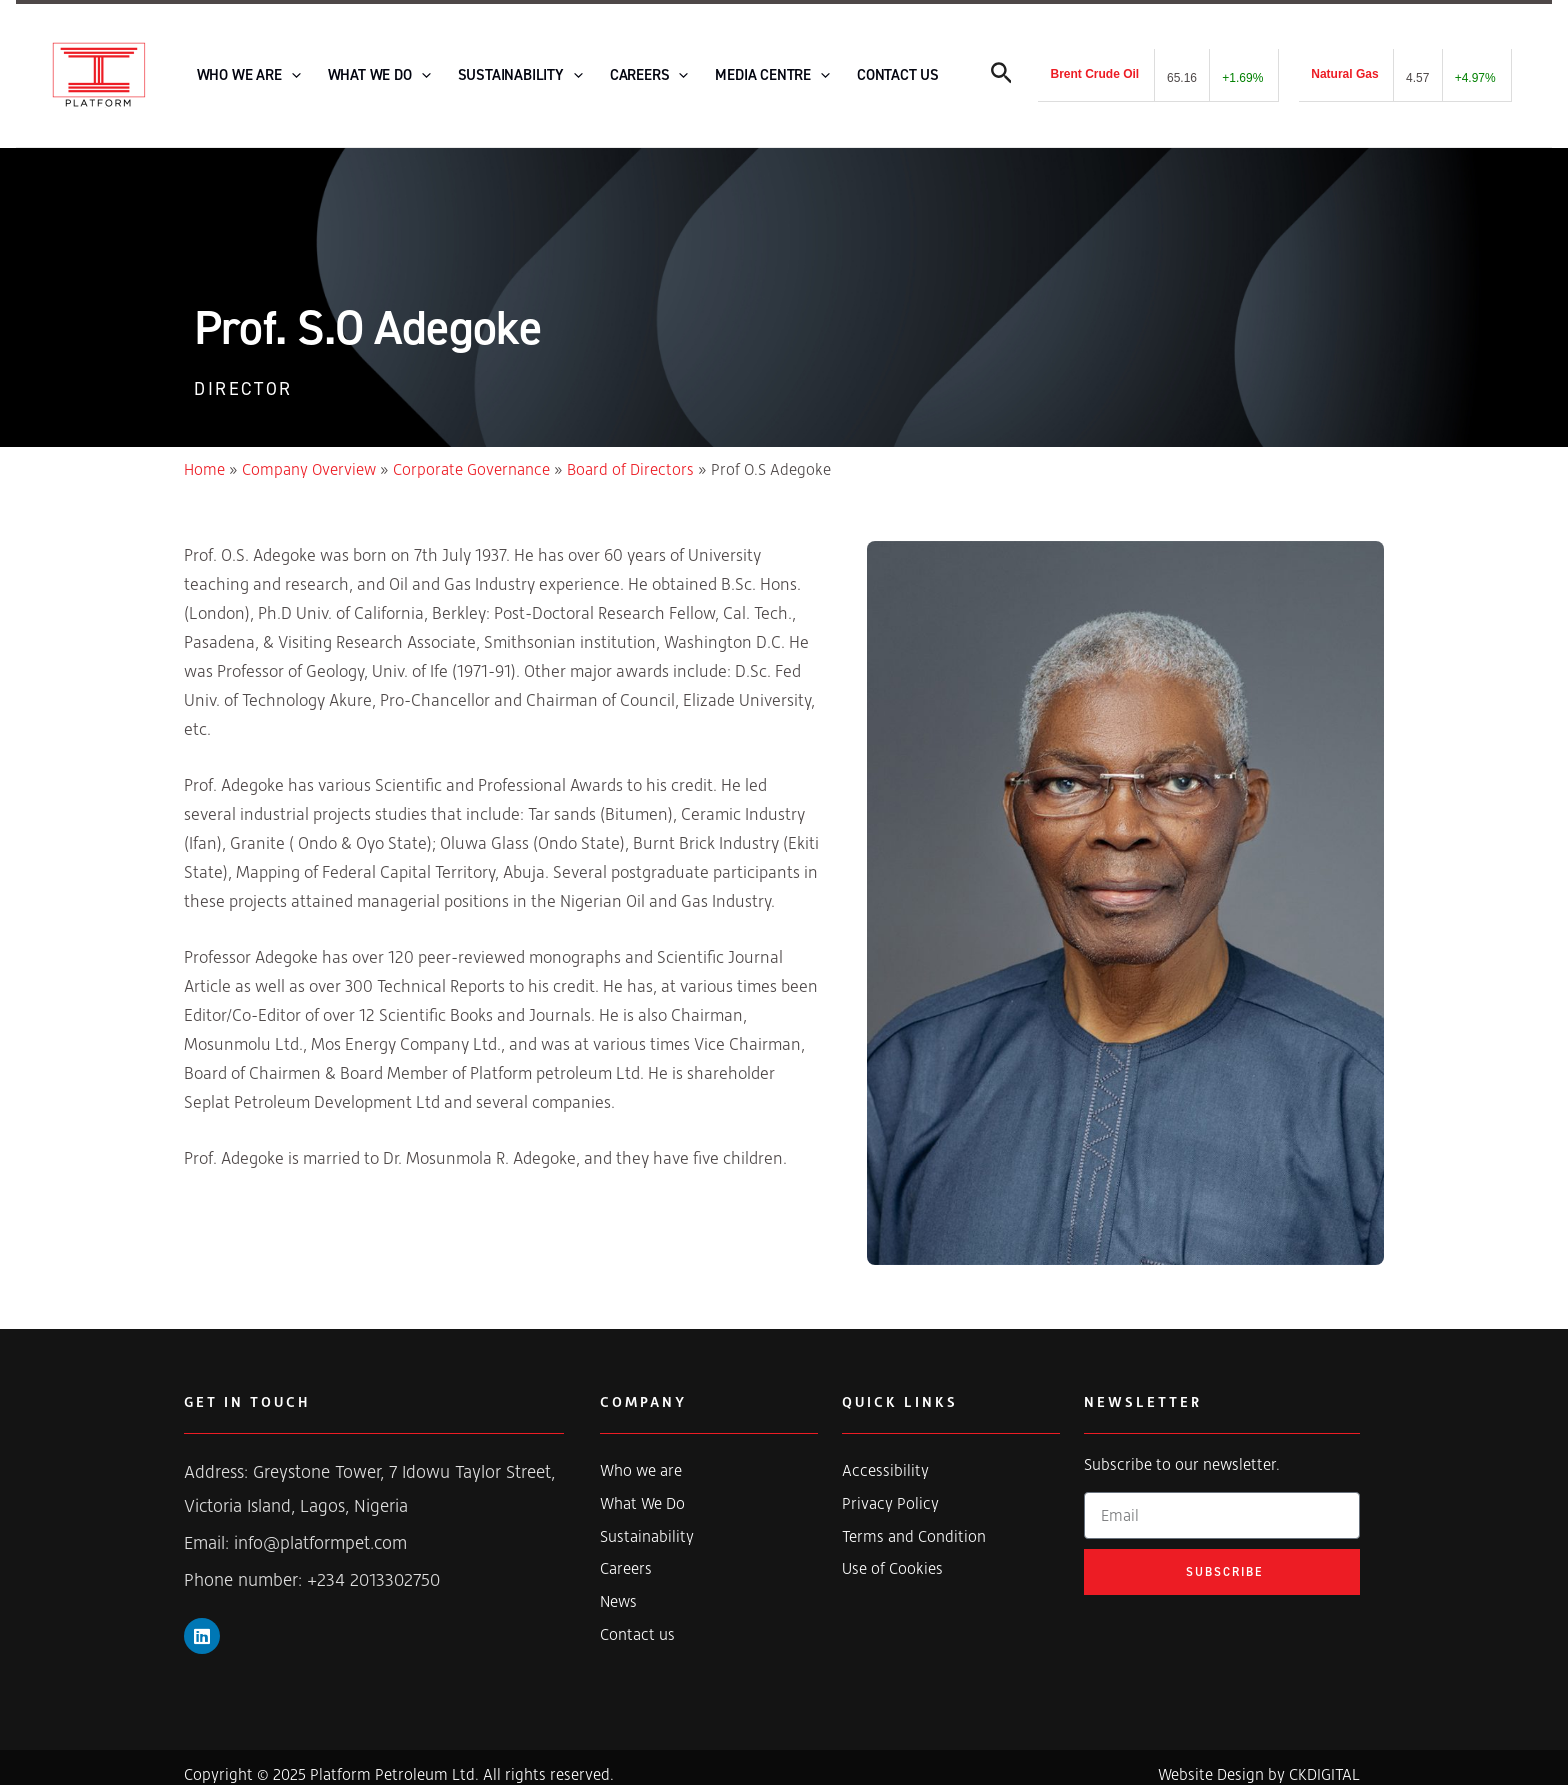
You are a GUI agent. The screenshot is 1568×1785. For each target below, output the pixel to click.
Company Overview (309, 456)
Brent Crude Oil (1094, 68)
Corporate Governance (471, 456)
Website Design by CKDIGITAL (1259, 1761)
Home (204, 456)
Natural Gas (1344, 68)
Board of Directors (630, 456)
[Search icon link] (1002, 71)
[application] (284, 69)
